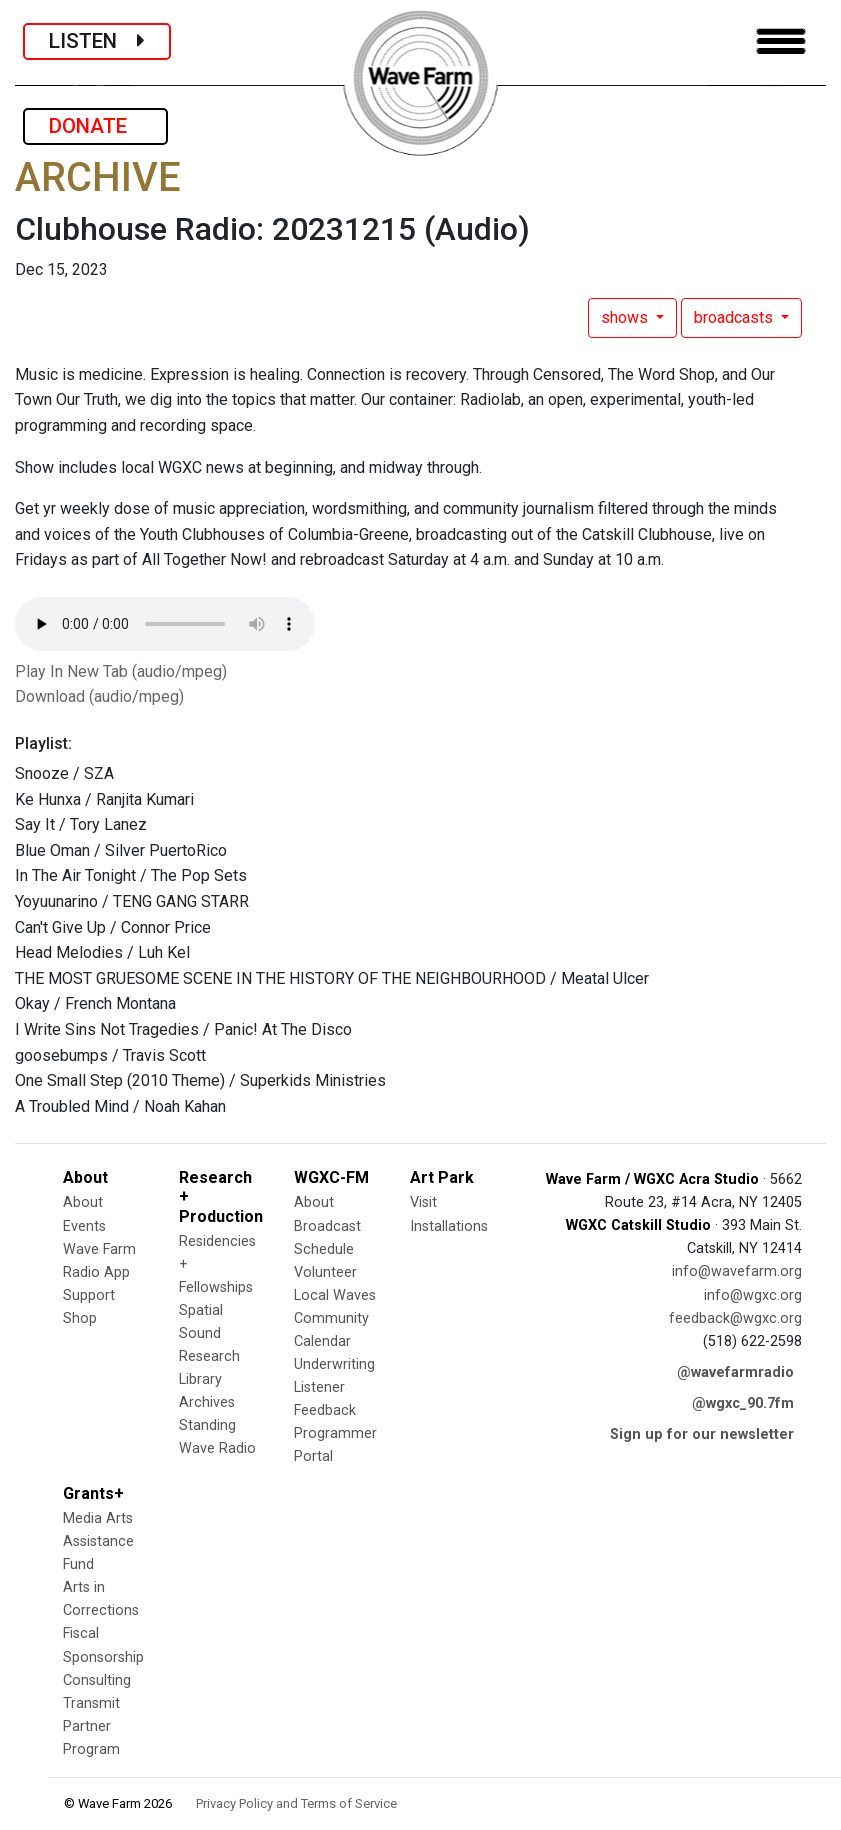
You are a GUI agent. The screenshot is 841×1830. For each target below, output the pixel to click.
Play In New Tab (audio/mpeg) (121, 671)
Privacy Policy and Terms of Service (296, 1803)
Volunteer (325, 1272)
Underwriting (334, 1364)
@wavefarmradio (735, 1372)
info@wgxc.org (753, 1295)
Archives (207, 1402)
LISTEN (97, 41)
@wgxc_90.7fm (743, 1403)
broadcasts (735, 317)
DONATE (95, 126)
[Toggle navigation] (781, 41)
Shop (80, 1318)
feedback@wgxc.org (735, 1318)
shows (626, 317)
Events (84, 1226)
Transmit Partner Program (91, 1726)
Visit (423, 1202)
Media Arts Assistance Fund (98, 1541)
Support (89, 1295)
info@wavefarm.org (737, 1271)
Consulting (97, 1680)
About (83, 1202)
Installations (449, 1226)
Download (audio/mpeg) (99, 696)
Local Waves (335, 1295)
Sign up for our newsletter (702, 1434)
